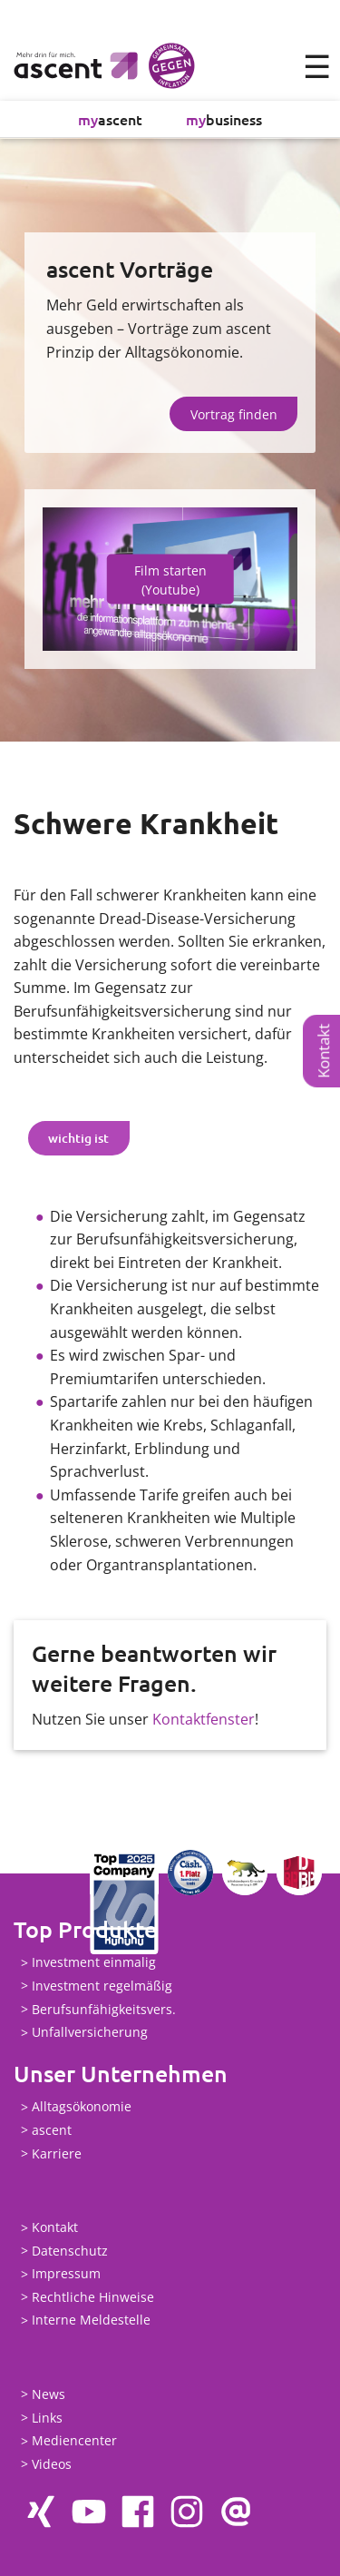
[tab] (79, 1138)
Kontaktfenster (203, 1719)
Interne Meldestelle (91, 2320)
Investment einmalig (94, 1962)
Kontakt (323, 1051)
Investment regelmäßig (102, 1985)
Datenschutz (70, 2250)
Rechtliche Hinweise (93, 2297)
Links (47, 2417)
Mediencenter (74, 2441)
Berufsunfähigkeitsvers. (104, 2009)
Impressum (66, 2274)
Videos (52, 2464)
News (48, 2394)
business (224, 119)
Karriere (57, 2153)
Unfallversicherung (90, 2032)
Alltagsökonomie (81, 2107)
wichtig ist (78, 1137)
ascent (110, 119)
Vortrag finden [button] (233, 414)
